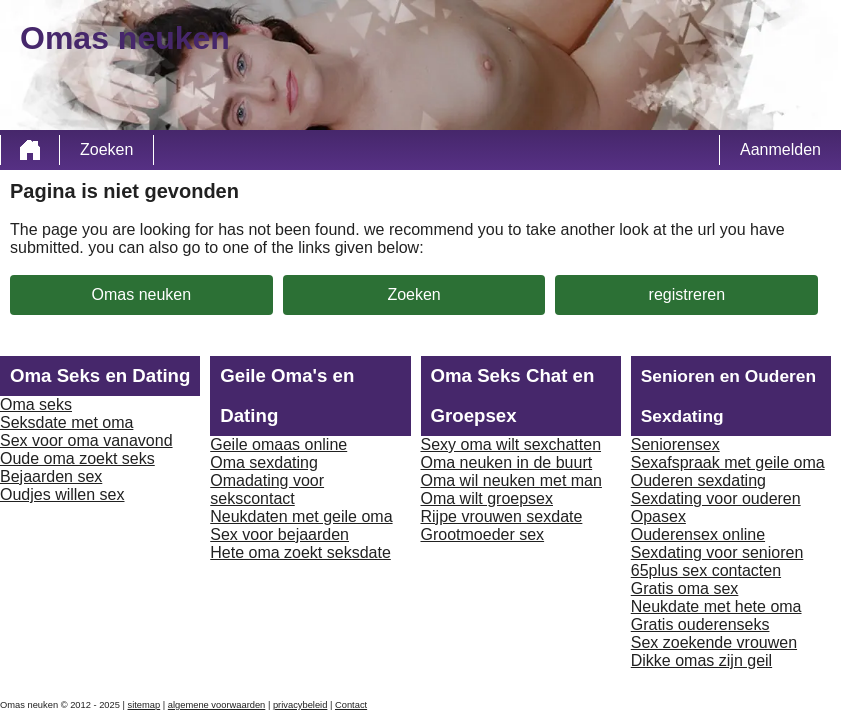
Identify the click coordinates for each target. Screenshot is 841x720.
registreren (687, 294)
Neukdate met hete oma (716, 606)
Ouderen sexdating (698, 480)
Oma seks (36, 404)
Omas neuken (142, 294)
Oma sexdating (264, 462)
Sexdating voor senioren (717, 552)
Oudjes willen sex (62, 494)
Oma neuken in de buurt (507, 462)
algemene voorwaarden (217, 705)
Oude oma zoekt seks (77, 458)
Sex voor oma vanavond (86, 440)
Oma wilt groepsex (487, 498)
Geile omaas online (278, 444)
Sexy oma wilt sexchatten (511, 444)
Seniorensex (675, 444)
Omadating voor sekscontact (267, 489)
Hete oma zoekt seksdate (300, 552)
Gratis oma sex (685, 588)
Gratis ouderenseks (700, 624)
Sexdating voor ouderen (716, 498)
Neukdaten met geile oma (301, 516)
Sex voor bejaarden (279, 534)
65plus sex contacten (706, 570)
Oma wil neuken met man (511, 480)
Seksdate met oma (66, 422)
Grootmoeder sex (483, 534)
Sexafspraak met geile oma (728, 462)
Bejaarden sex (51, 476)
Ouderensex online (698, 534)
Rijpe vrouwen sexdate (502, 516)
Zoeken (106, 149)
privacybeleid (300, 705)
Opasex (658, 516)
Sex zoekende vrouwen (714, 642)
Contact (351, 705)
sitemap (144, 705)
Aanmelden (780, 149)
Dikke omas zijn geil (701, 660)
